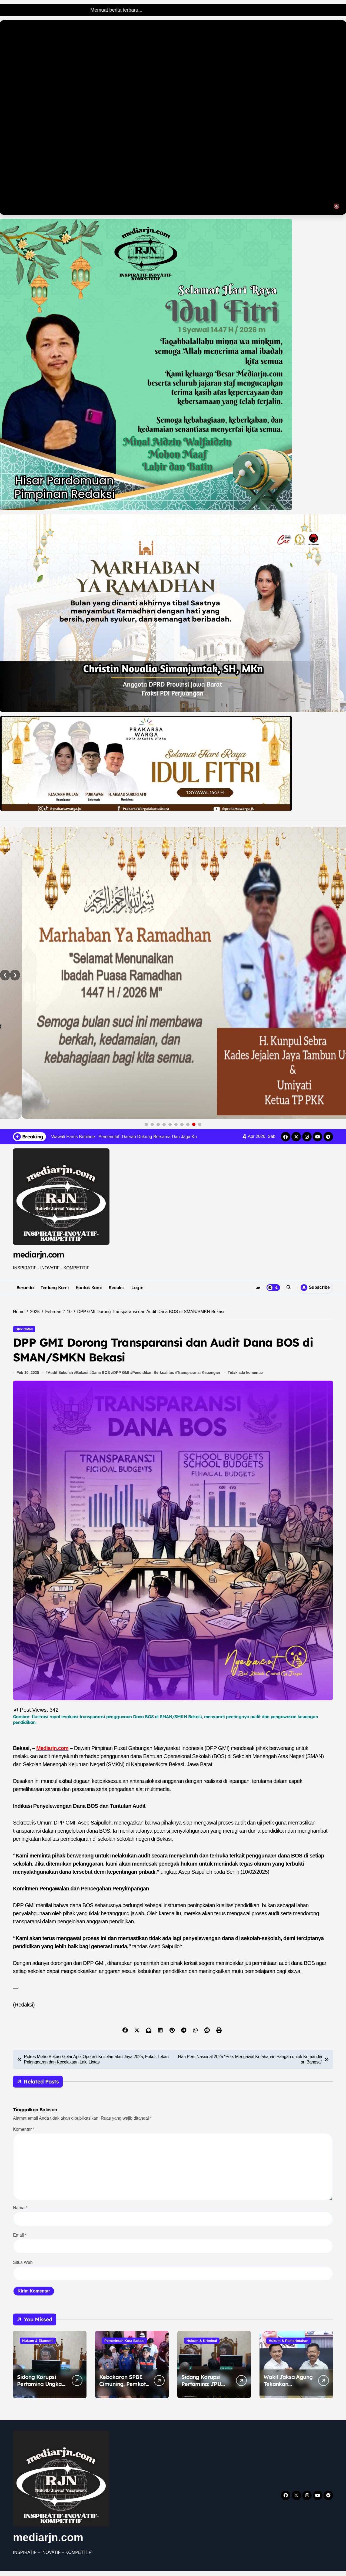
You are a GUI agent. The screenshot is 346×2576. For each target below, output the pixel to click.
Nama (20, 2213)
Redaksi (117, 1287)
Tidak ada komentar (246, 1378)
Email (20, 2240)
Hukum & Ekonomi (38, 2346)
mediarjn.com (38, 1254)
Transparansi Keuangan (199, 1378)
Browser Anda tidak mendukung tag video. (173, 117)
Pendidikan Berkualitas (153, 1378)
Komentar (24, 2134)
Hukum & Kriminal (202, 2346)
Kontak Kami (89, 1287)
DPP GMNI (24, 1329)
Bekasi (82, 1378)
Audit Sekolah (60, 1378)
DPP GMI (121, 1378)
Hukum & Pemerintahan (288, 2346)
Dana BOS (101, 1378)
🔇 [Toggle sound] (337, 206)
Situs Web (23, 2267)
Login (137, 1287)
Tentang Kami (55, 1287)
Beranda (25, 1287)
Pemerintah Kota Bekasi (124, 2346)
